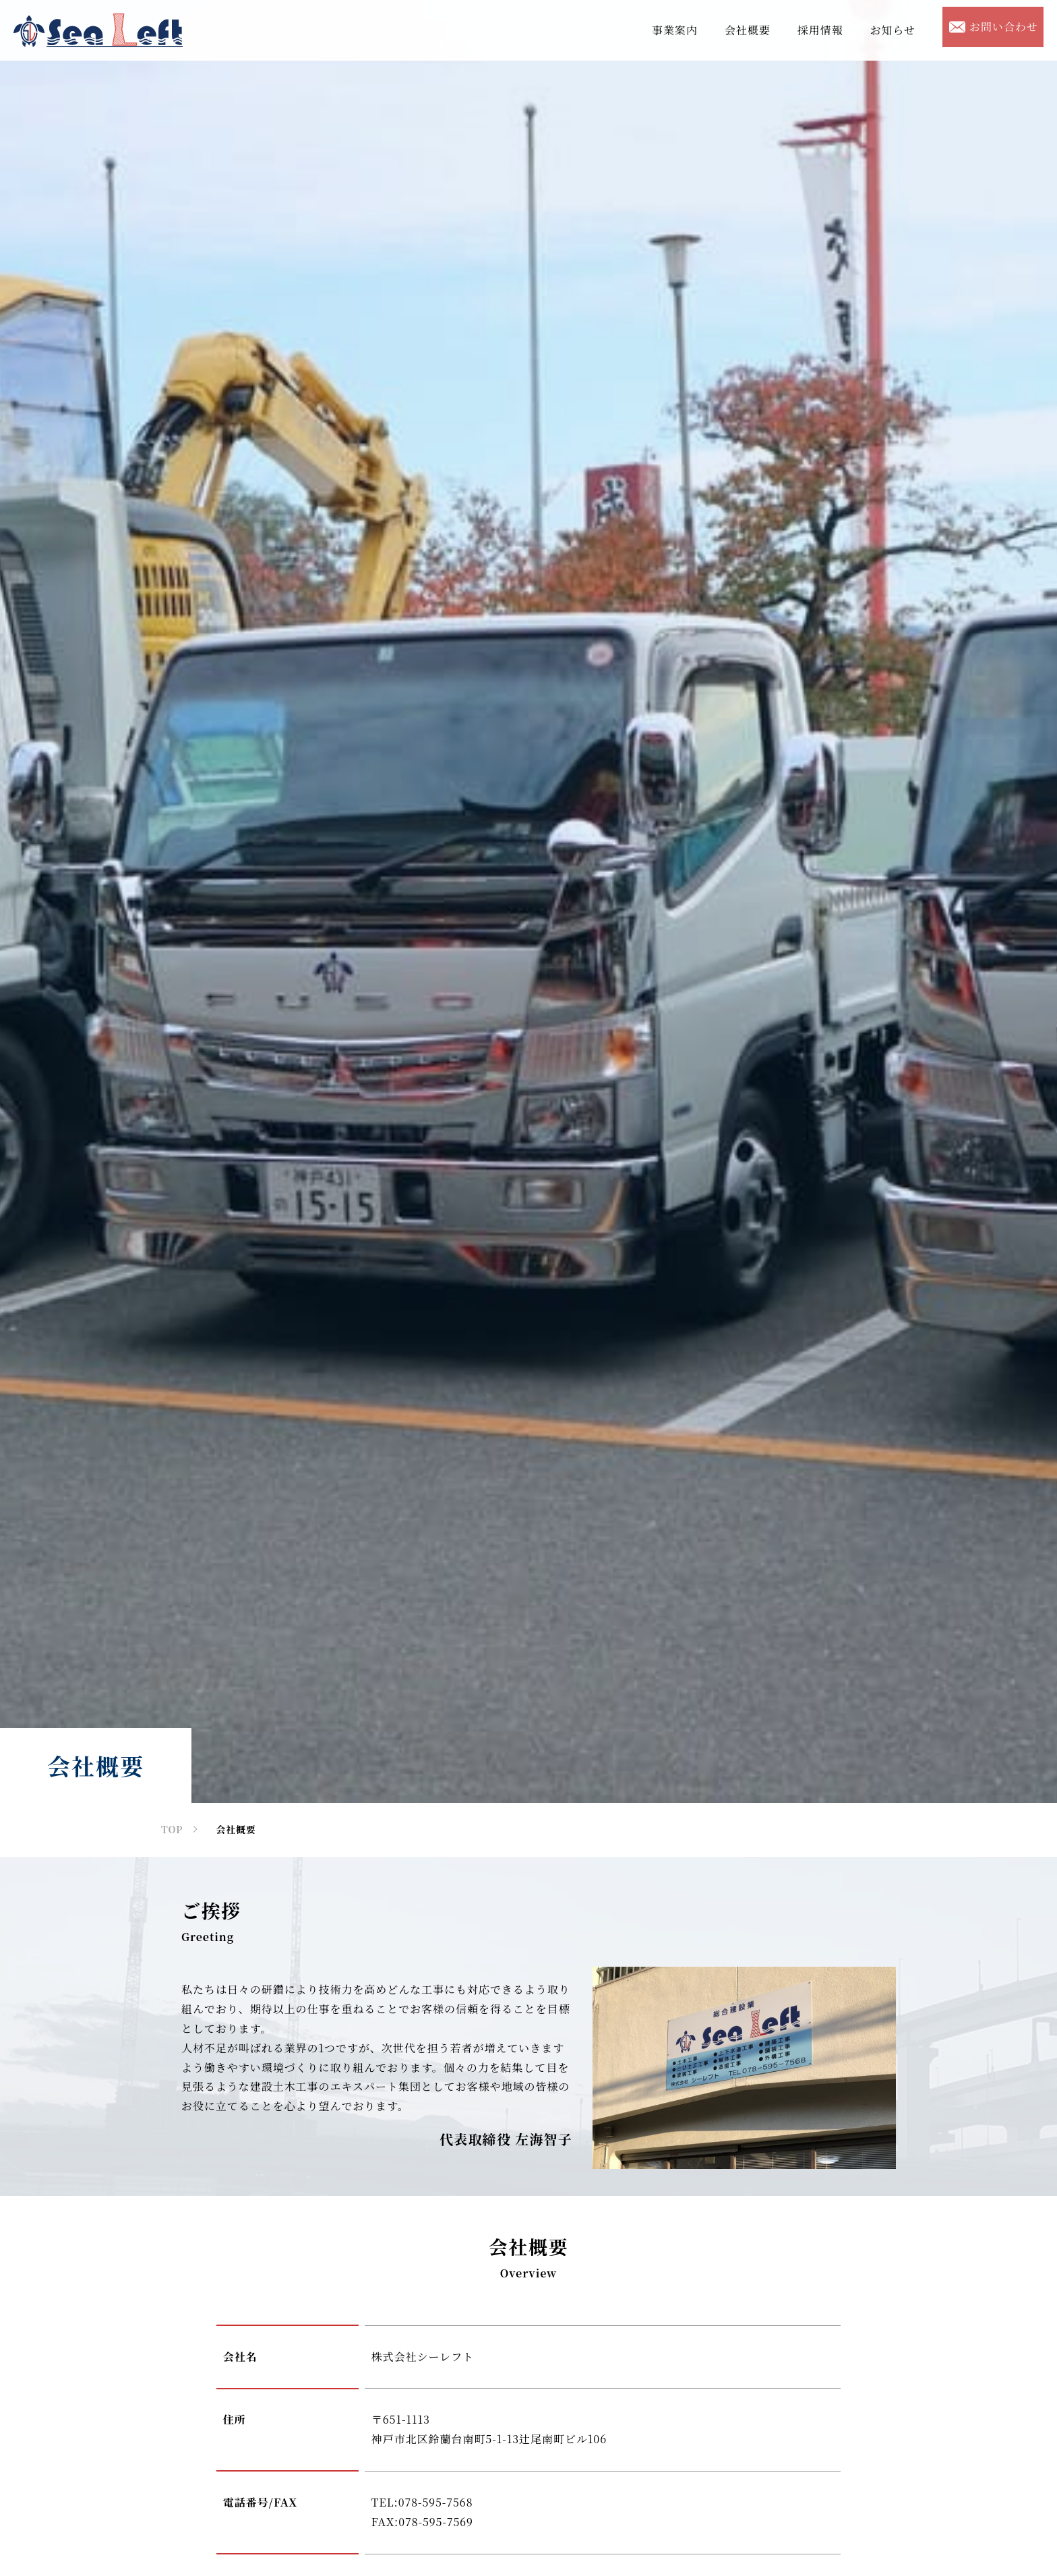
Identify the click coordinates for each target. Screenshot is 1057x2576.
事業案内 (675, 30)
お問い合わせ (993, 27)
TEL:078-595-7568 (422, 2502)
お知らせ (892, 30)
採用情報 (820, 30)
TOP (172, 1829)
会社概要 (748, 30)
